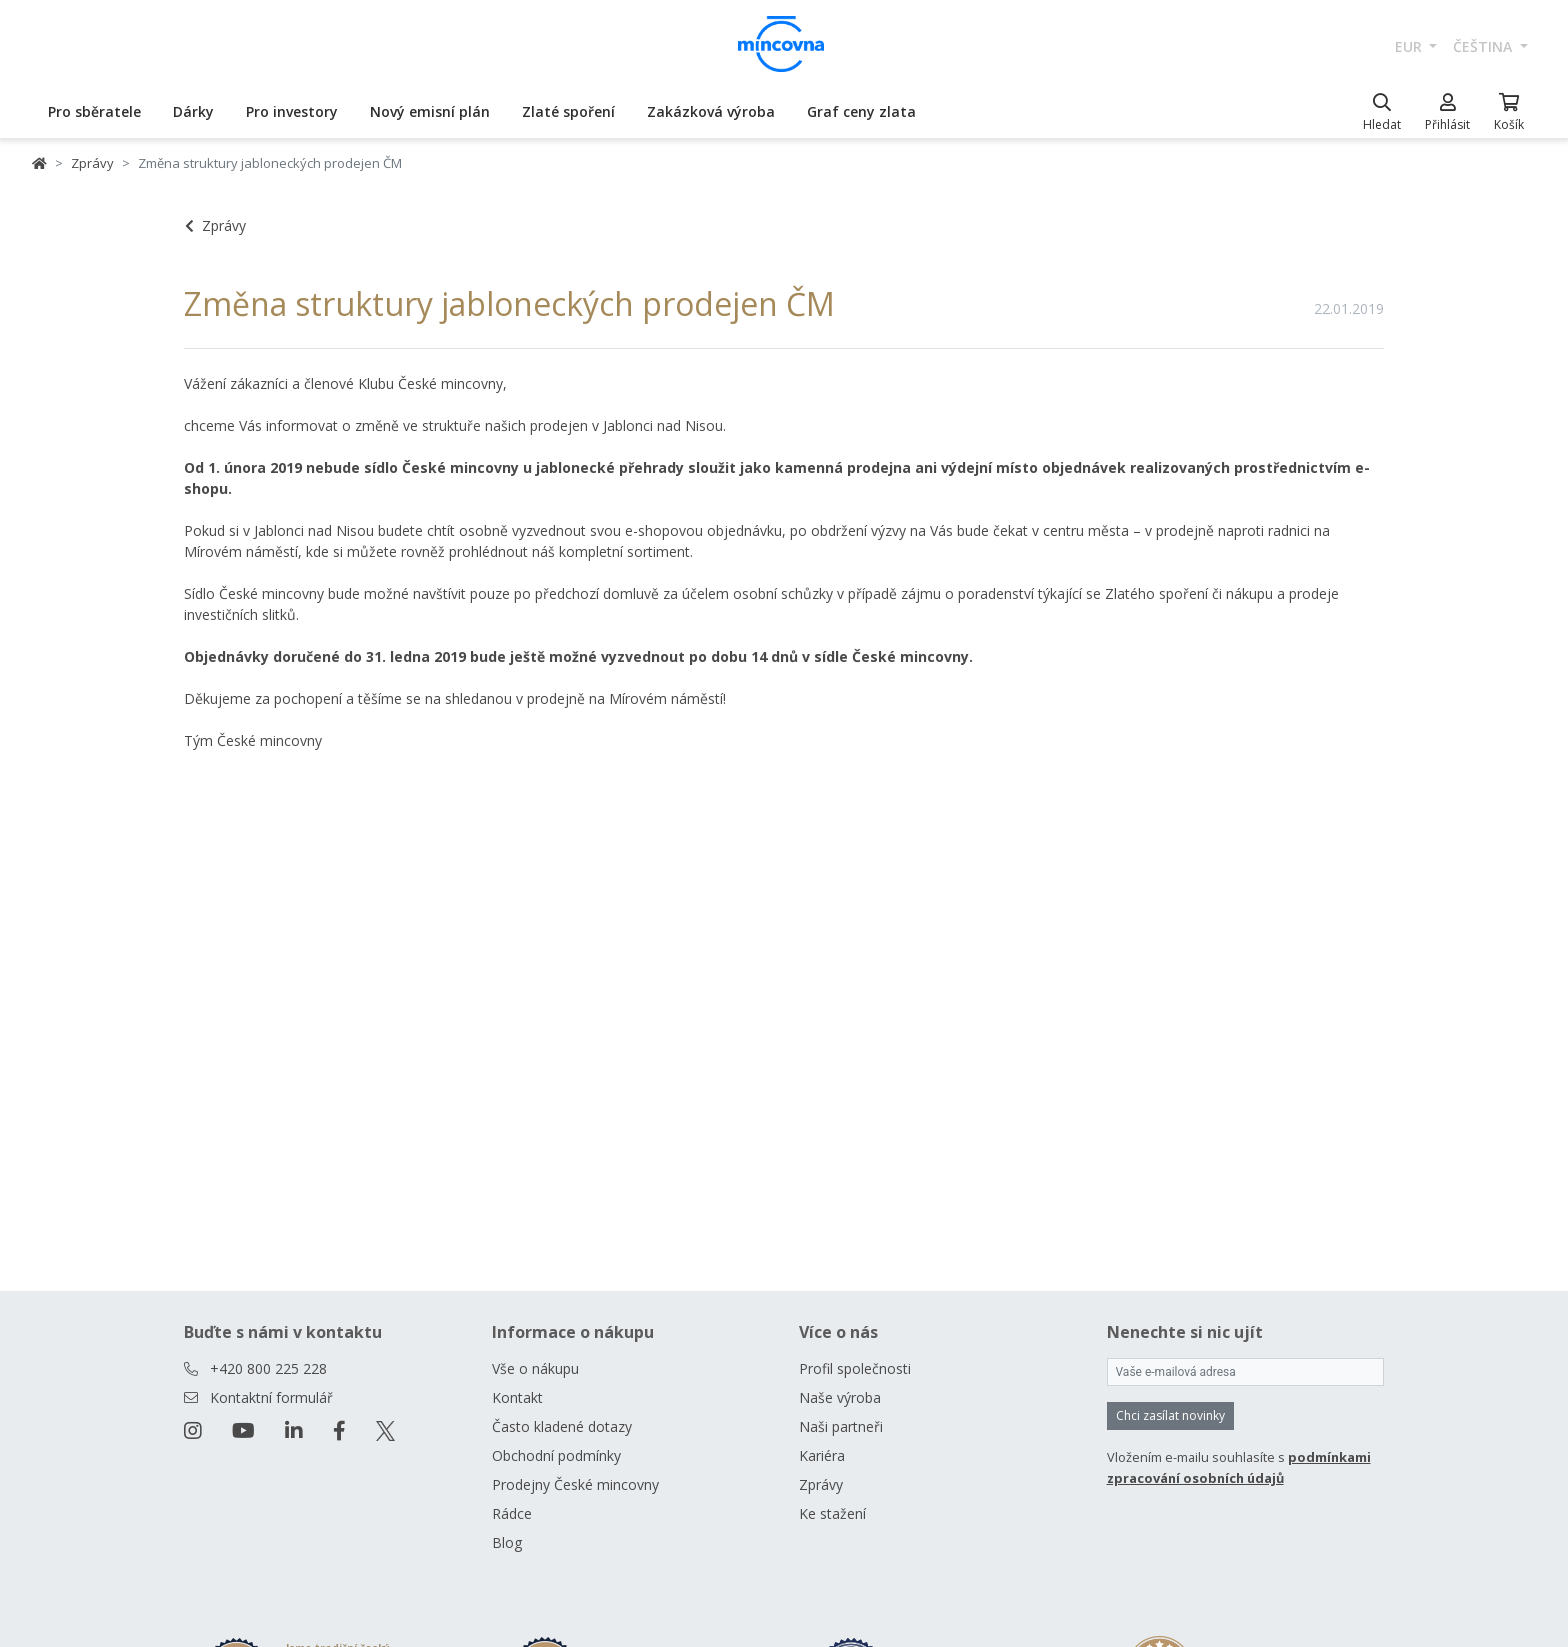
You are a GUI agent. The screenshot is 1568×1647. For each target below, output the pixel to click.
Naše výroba (840, 1397)
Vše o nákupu (535, 1368)
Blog (507, 1542)
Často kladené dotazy (562, 1426)
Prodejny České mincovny (575, 1484)
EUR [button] (1410, 46)
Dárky (193, 111)
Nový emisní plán (430, 111)
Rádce (512, 1513)
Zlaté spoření (568, 111)
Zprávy (92, 163)
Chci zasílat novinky (1170, 1415)
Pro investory (292, 111)
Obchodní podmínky (556, 1455)
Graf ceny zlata (861, 111)
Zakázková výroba (711, 111)
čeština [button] (1484, 46)
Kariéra (822, 1455)
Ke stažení (832, 1513)
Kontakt (517, 1397)
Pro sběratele (94, 111)
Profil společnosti (855, 1368)
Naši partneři (841, 1426)
